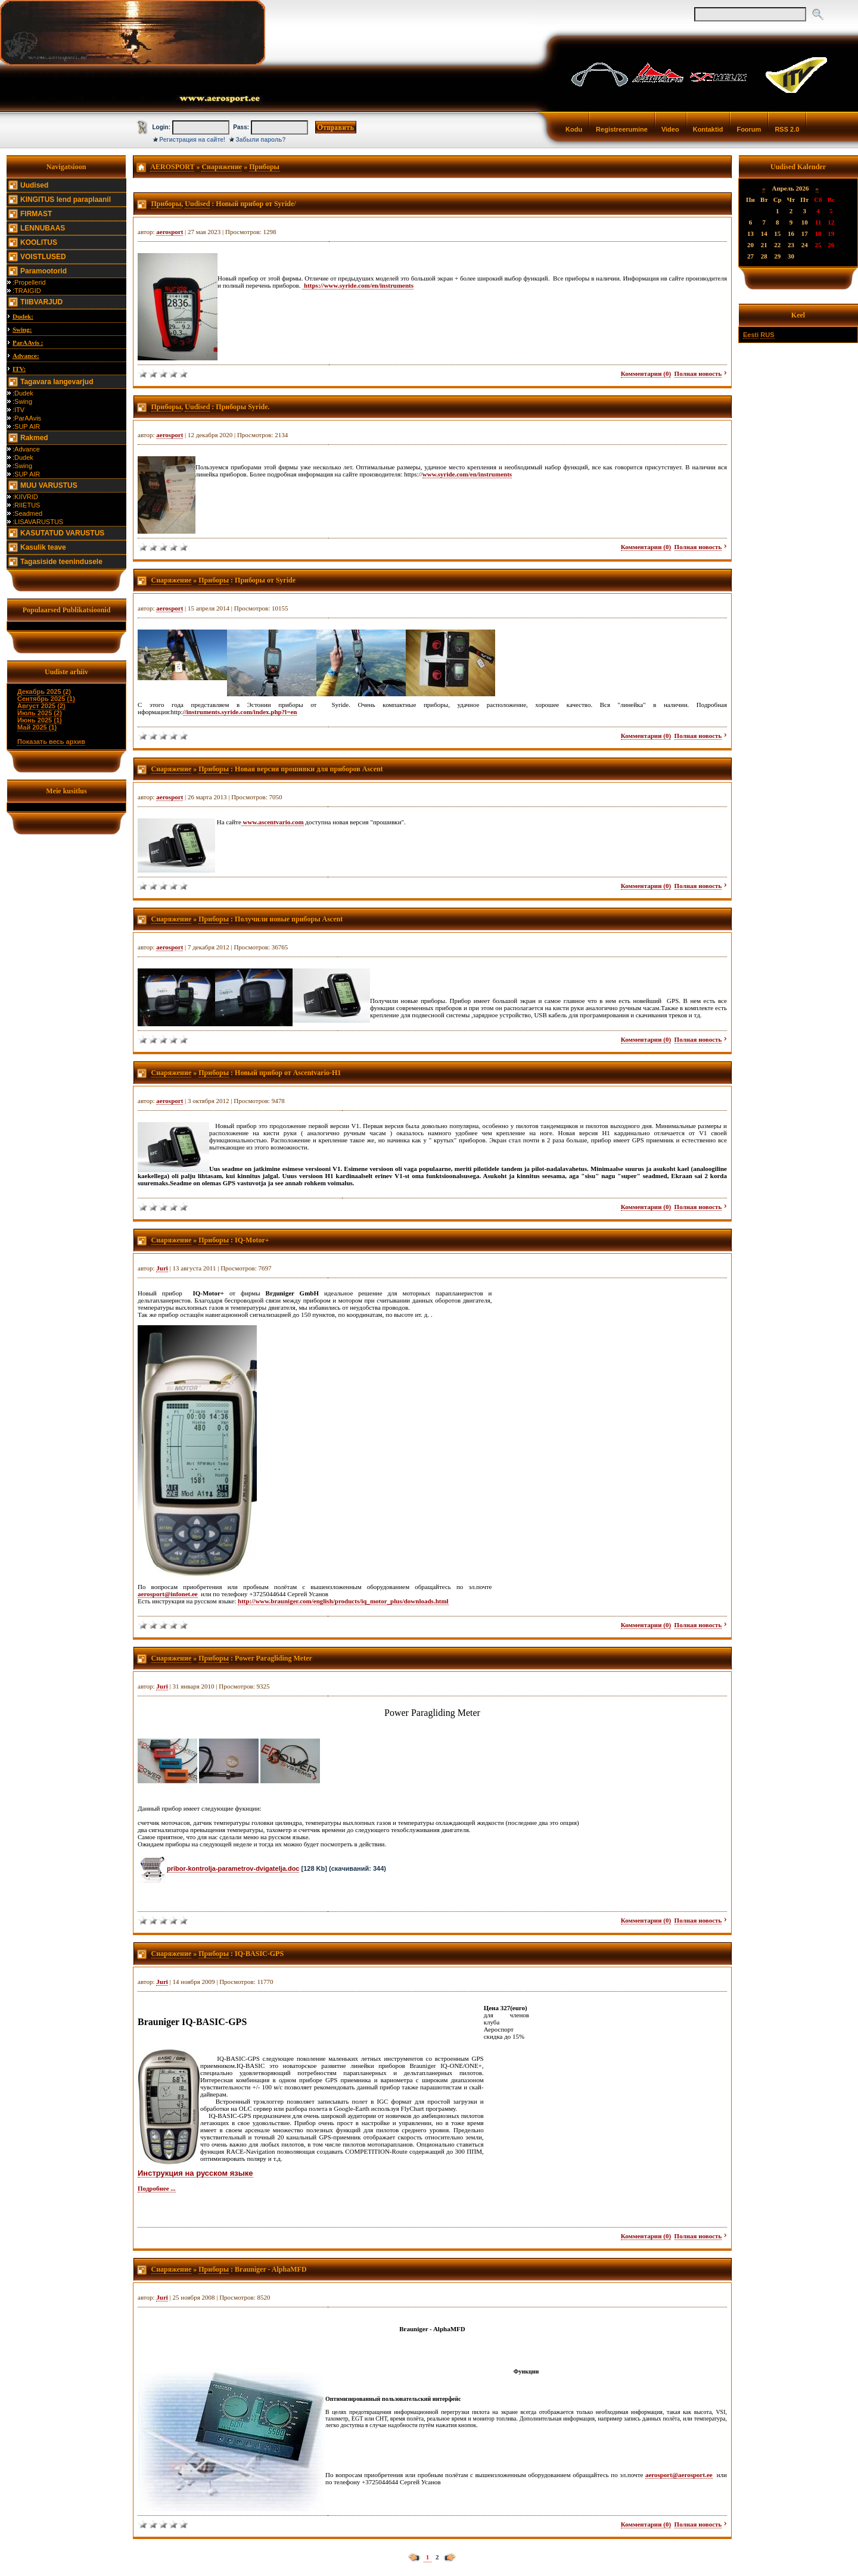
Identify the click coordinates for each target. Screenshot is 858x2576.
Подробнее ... (157, 2188)
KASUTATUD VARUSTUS (62, 533)
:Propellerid (29, 282)
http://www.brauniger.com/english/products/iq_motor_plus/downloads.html (343, 1601)
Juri (162, 1268)
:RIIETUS (26, 505)
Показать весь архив (51, 741)
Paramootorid (43, 271)
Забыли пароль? (261, 139)
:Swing (22, 401)
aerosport (169, 231)
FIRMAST (36, 214)
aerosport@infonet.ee (168, 1593)
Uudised (34, 185)
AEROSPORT (172, 167)
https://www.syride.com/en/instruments (358, 285)
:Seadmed (27, 513)
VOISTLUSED (43, 257)
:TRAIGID (27, 290)
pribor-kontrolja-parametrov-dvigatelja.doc (233, 1868)
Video (670, 129)
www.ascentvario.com (272, 822)
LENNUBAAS (42, 228)
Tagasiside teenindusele (61, 561)
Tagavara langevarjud (57, 382)
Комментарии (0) (646, 373)
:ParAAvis (27, 418)
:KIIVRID (25, 496)
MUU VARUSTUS (48, 485)
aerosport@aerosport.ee (679, 2474)
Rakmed (34, 438)
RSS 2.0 (787, 129)
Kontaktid (708, 129)
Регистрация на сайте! (192, 139)
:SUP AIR (26, 426)
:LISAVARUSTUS (38, 521)
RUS (767, 334)
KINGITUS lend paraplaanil (65, 199)
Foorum (748, 129)
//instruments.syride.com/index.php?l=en (240, 711)
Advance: (26, 355)
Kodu (573, 129)
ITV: (19, 368)
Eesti (750, 334)
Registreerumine (622, 129)
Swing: (22, 329)
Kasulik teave (43, 547)
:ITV (18, 409)
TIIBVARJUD (41, 302)
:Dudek (23, 393)
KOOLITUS (38, 242)
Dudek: (23, 316)
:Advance (26, 449)
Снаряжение (221, 167)
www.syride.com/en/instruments (467, 474)
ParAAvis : (28, 342)
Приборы (264, 167)
